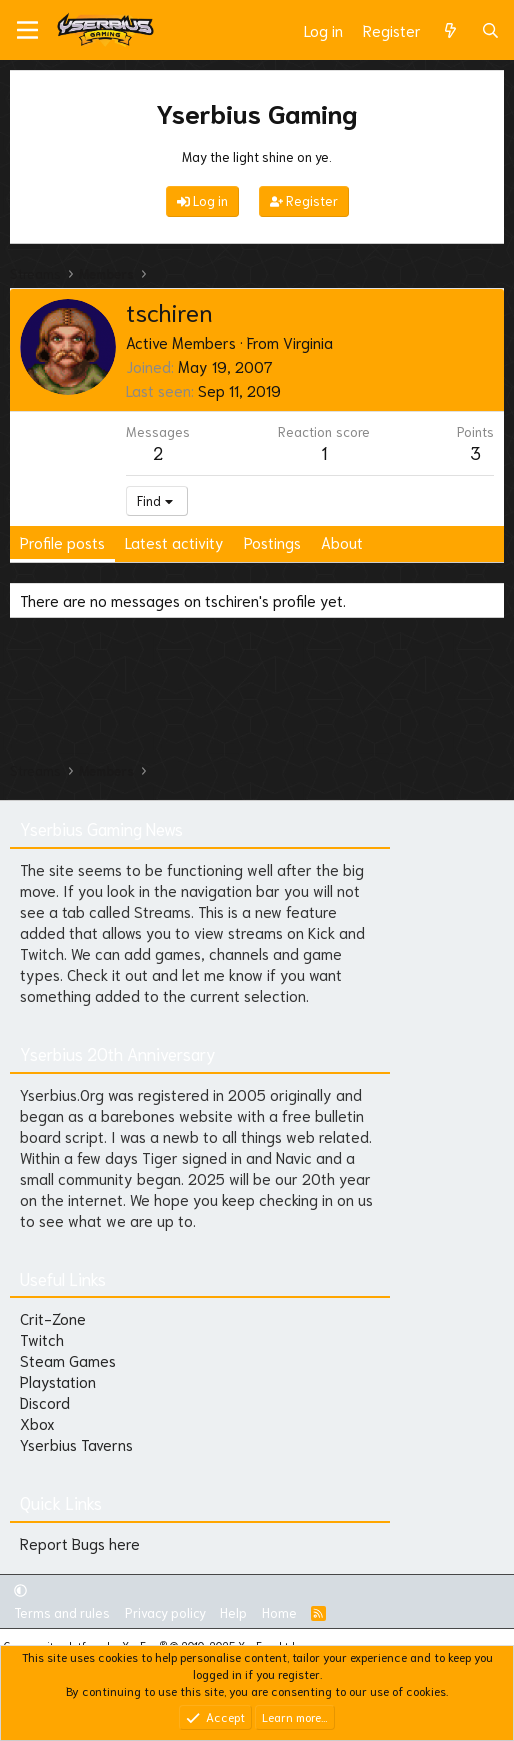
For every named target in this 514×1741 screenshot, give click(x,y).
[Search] (490, 30)
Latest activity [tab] (174, 542)
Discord (45, 1402)
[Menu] (27, 30)
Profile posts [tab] (62, 542)
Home (279, 1612)
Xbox (37, 1423)
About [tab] (342, 542)
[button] (20, 1589)
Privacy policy (165, 1612)
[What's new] (450, 30)
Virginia (308, 342)
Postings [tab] (272, 542)
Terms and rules (62, 1612)
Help (233, 1612)
